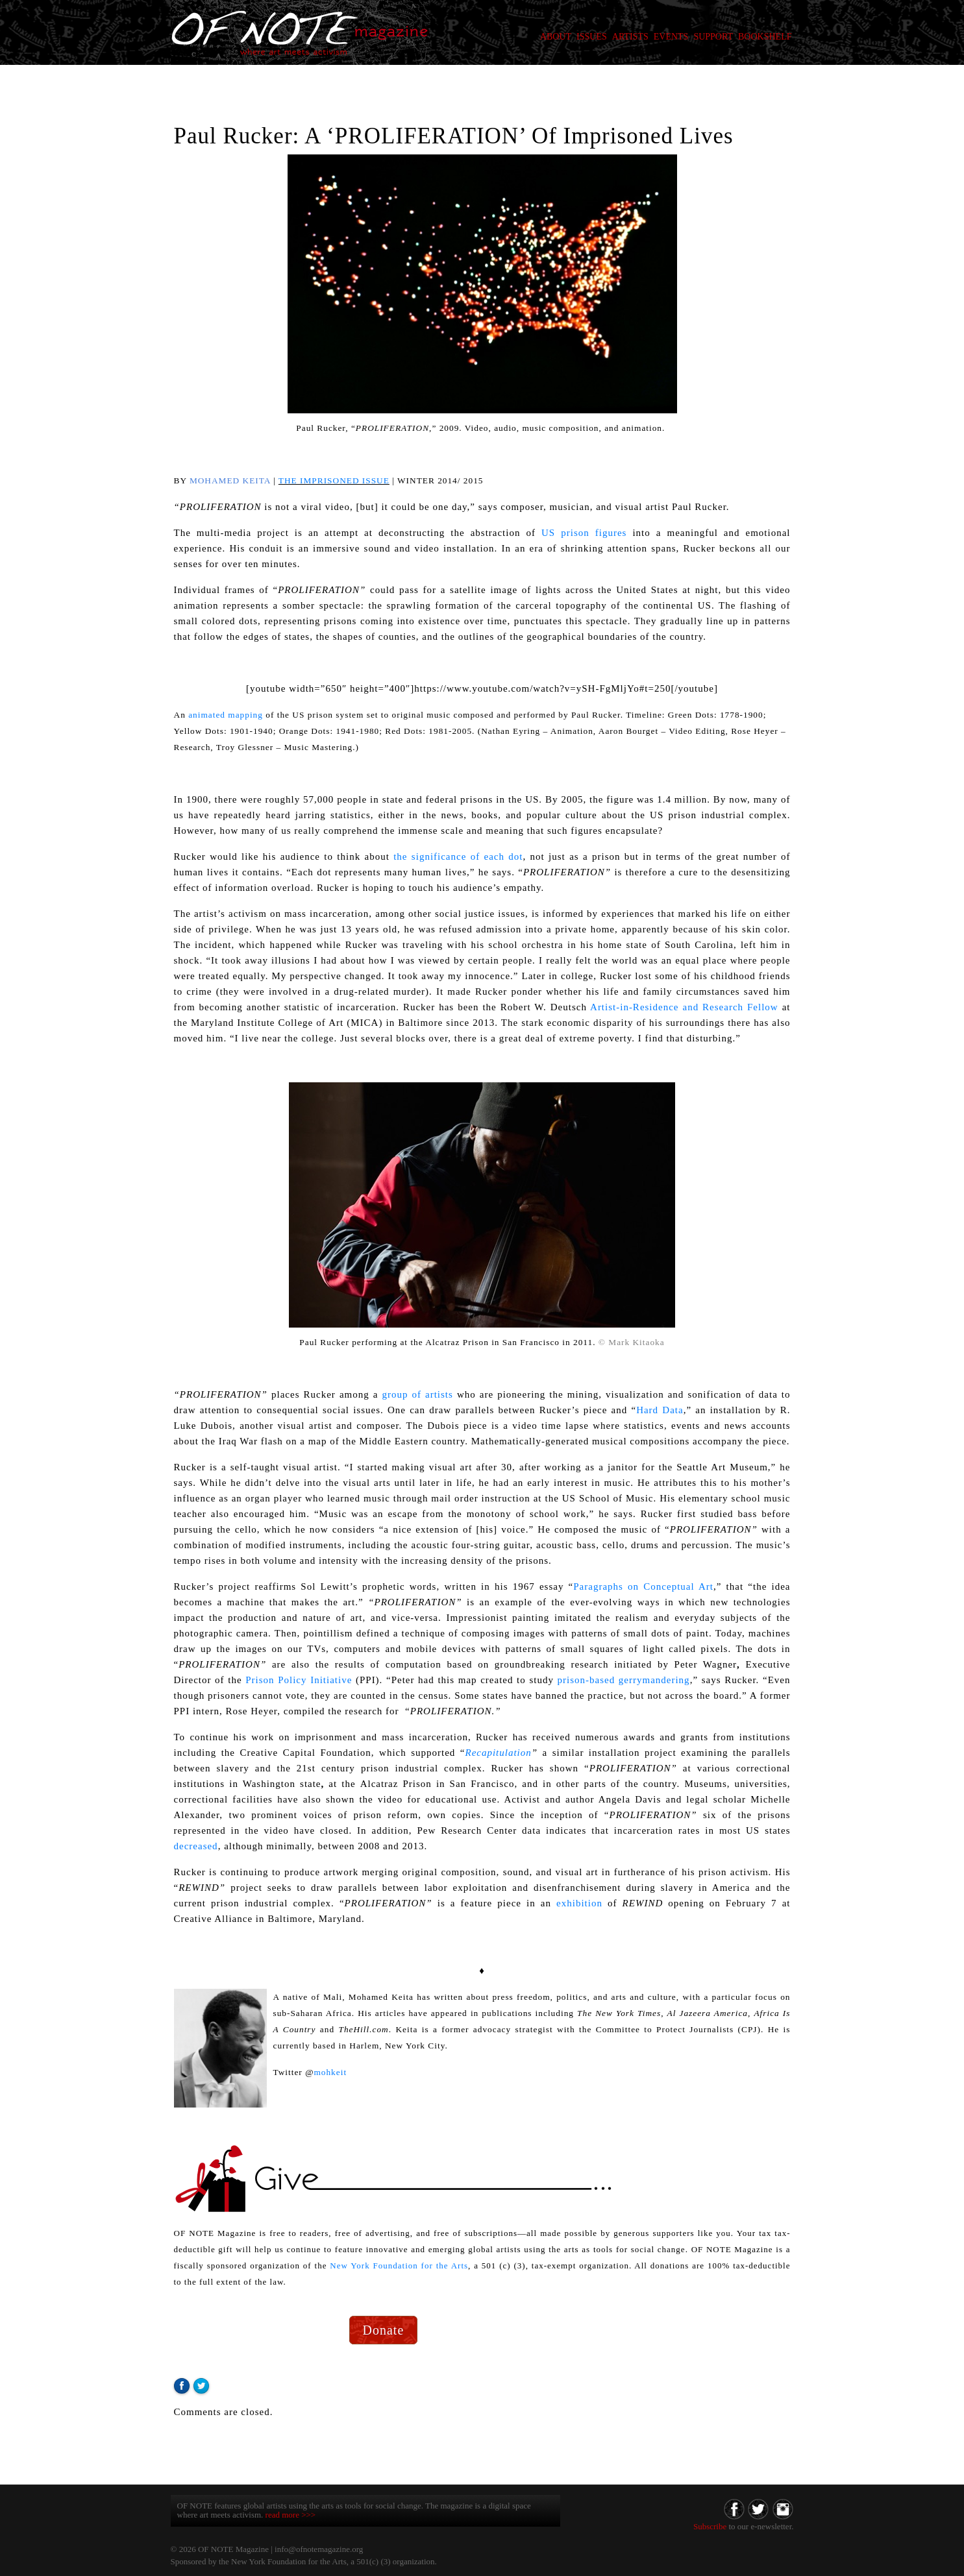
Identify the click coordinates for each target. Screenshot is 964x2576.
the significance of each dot (458, 856)
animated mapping (225, 715)
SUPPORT (713, 37)
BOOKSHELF (764, 37)
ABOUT (555, 37)
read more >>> (291, 2515)
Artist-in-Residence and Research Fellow (684, 1007)
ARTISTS (630, 37)
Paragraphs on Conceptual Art (643, 1586)
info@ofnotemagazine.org (319, 2549)
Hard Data (660, 1410)
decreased (196, 1846)
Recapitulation (498, 1752)
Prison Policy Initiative (298, 1680)
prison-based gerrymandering (624, 1680)
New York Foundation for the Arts (399, 2265)
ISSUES (591, 37)
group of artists (415, 1394)
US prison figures (583, 533)
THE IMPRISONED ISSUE (333, 480)
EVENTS (671, 37)
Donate (383, 2330)
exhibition (579, 1903)
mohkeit (330, 2072)
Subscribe (709, 2526)
